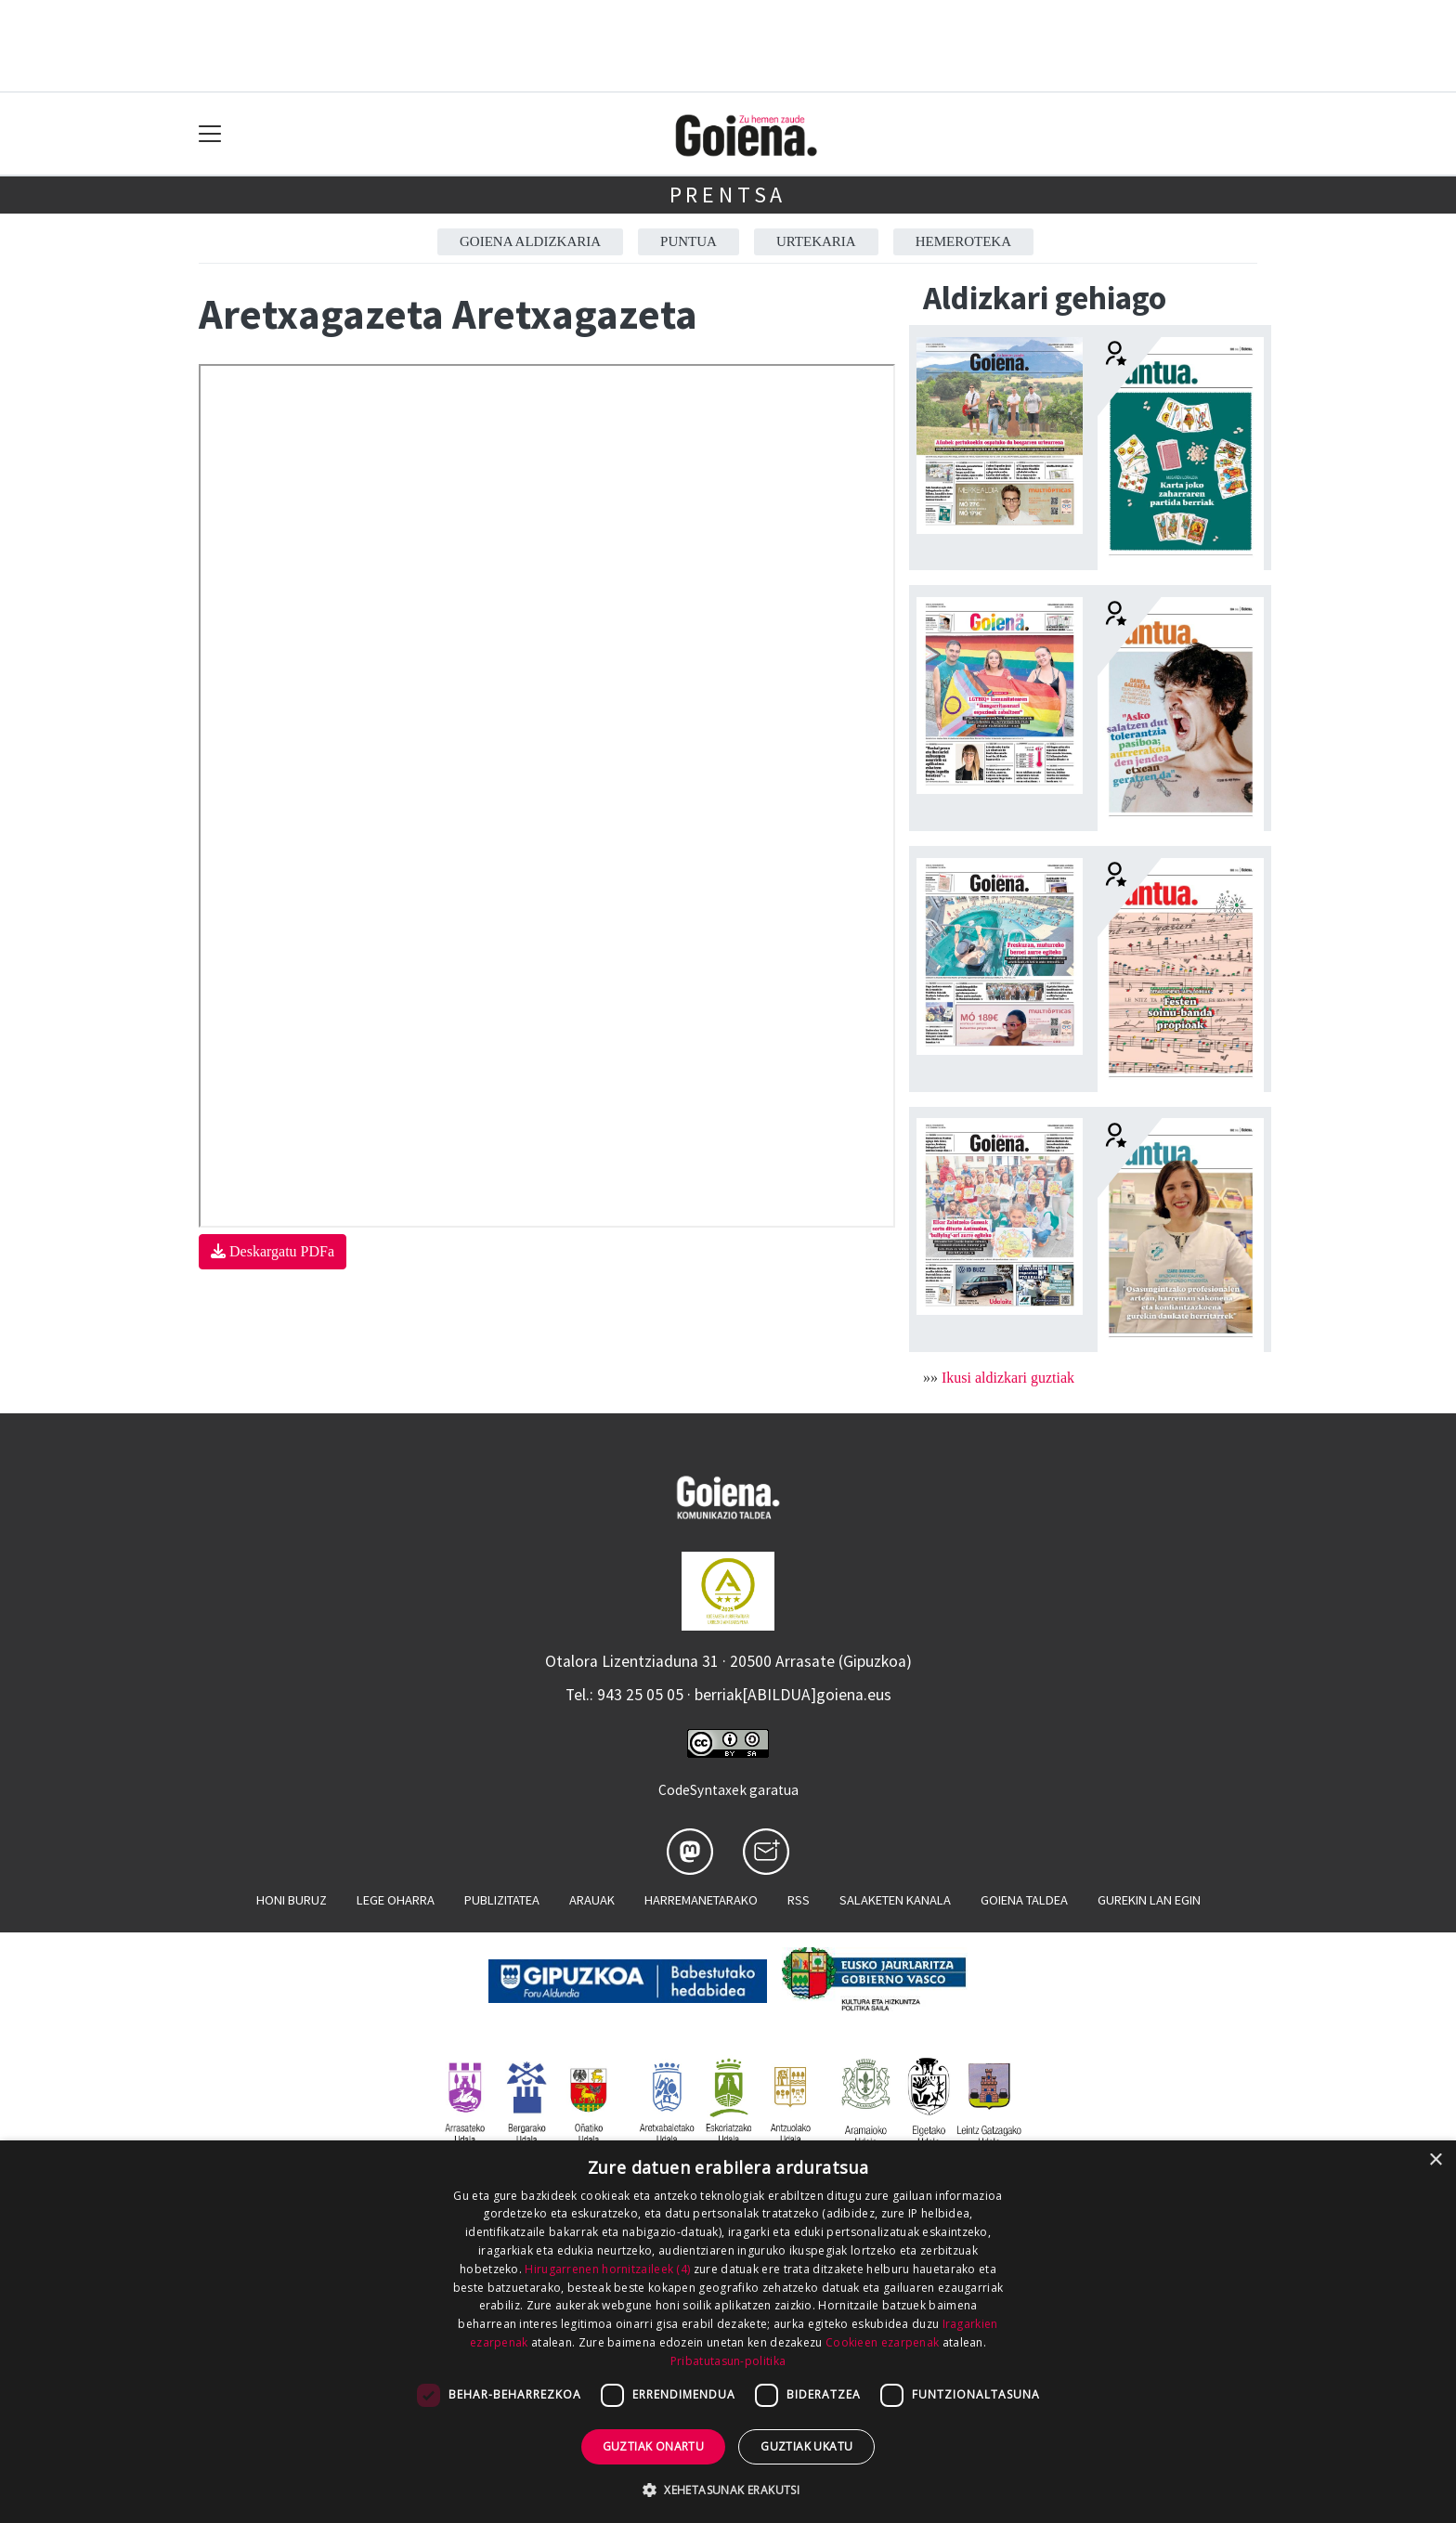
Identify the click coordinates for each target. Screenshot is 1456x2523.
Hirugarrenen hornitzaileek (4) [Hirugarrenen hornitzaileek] (607, 2269)
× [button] (1435, 2160)
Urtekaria (816, 241)
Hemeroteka (963, 241)
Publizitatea (502, 1900)
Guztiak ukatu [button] (806, 2446)
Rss (798, 1900)
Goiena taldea (1024, 1900)
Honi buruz (291, 1900)
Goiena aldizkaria (530, 241)
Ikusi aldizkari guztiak (1008, 1377)
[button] (728, 2489)
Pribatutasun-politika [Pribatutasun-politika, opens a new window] (728, 2361)
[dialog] (728, 2331)
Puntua (688, 241)
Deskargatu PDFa (272, 1251)
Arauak (592, 1900)
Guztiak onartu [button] (654, 2446)
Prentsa (728, 194)
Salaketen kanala (895, 1900)
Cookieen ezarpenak (882, 2342)
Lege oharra (396, 1900)
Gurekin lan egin (1149, 1900)
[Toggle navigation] (210, 134)
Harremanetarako (701, 1900)
